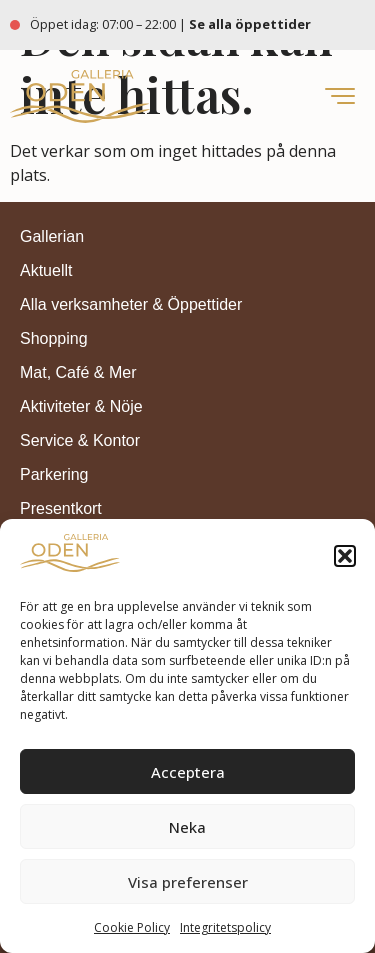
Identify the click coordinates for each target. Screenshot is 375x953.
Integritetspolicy (225, 927)
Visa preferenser (188, 882)
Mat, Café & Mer (78, 372)
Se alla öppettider (251, 24)
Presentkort (61, 508)
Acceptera (188, 772)
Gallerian (52, 236)
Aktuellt (46, 270)
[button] (345, 556)
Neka (187, 827)
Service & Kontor (80, 440)
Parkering (54, 474)
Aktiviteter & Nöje (81, 406)
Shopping (54, 338)
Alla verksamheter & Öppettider (131, 304)
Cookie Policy (132, 927)
